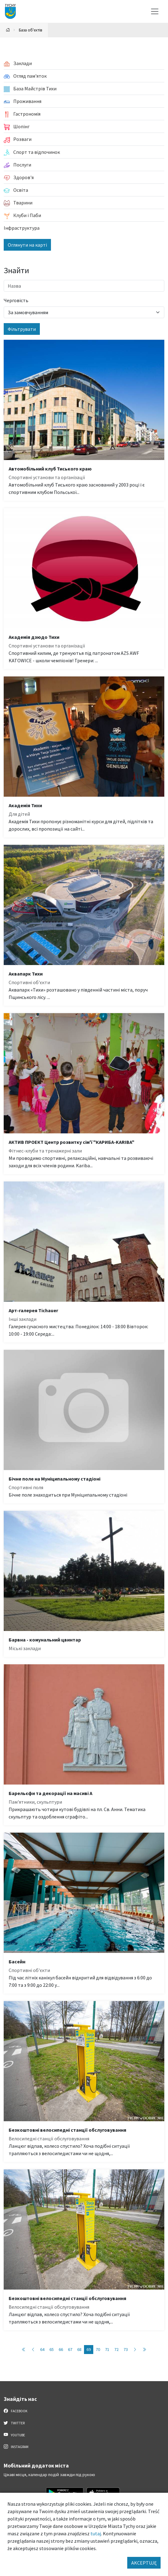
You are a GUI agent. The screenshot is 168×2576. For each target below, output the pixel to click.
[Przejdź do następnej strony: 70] (135, 2349)
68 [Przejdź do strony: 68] (79, 2349)
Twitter (14, 2423)
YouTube (14, 2435)
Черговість (16, 300)
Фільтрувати (22, 329)
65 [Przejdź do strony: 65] (51, 2349)
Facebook (15, 2411)
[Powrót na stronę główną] (8, 30)
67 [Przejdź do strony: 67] (70, 2349)
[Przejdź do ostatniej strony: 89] (144, 2349)
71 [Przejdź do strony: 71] (107, 2349)
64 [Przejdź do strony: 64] (42, 2349)
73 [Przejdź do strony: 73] (126, 2349)
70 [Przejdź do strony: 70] (98, 2349)
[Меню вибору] (154, 11)
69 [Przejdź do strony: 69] (88, 2349)
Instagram (16, 2446)
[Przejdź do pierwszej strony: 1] (23, 2349)
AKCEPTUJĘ (144, 2563)
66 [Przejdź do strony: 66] (61, 2349)
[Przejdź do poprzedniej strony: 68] (33, 2349)
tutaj (95, 2533)
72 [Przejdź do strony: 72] (116, 2349)
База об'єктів (30, 29)
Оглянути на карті (27, 245)
